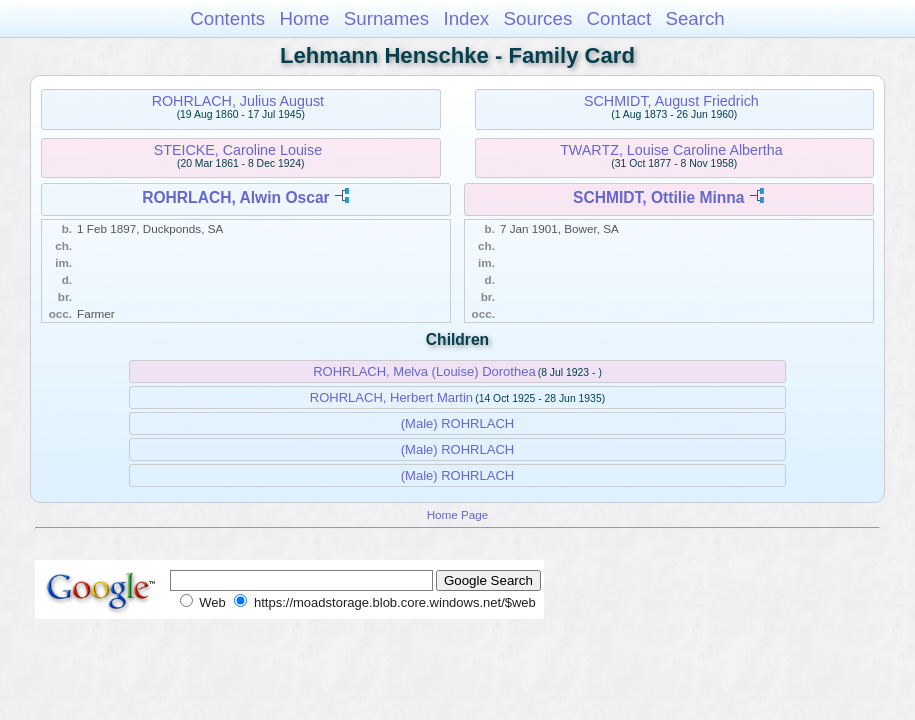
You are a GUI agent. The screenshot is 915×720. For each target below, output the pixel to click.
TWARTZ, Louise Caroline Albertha (671, 150)
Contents (227, 18)
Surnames (386, 18)
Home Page (458, 514)
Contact (619, 18)
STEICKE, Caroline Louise (238, 150)
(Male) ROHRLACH (457, 423)
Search (694, 18)
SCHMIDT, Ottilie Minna (659, 197)
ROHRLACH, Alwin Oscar (235, 197)
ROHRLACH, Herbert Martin (391, 397)
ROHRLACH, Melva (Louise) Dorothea (424, 371)
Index (466, 18)
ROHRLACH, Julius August (238, 101)
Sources (538, 18)
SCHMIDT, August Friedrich (671, 101)
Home (304, 18)
